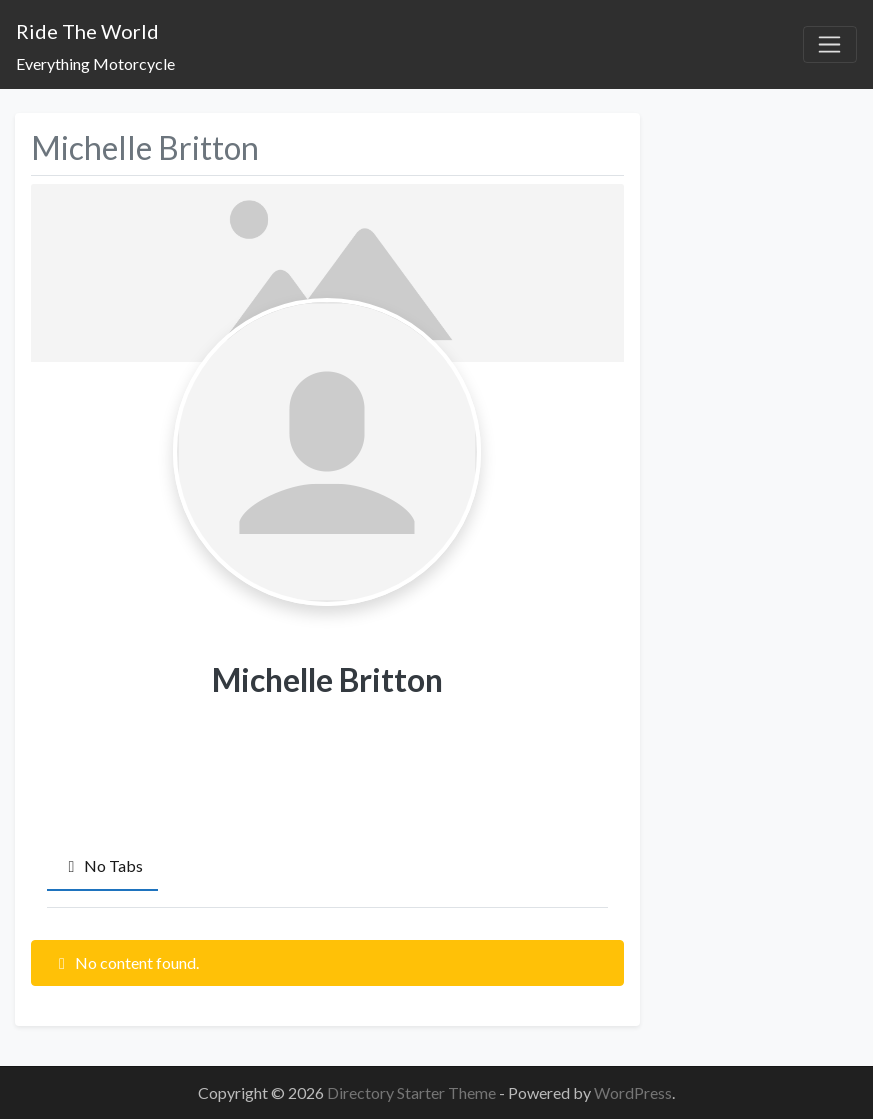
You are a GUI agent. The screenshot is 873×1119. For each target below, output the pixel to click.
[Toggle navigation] (830, 45)
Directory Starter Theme (413, 1092)
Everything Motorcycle (95, 63)
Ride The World (87, 31)
